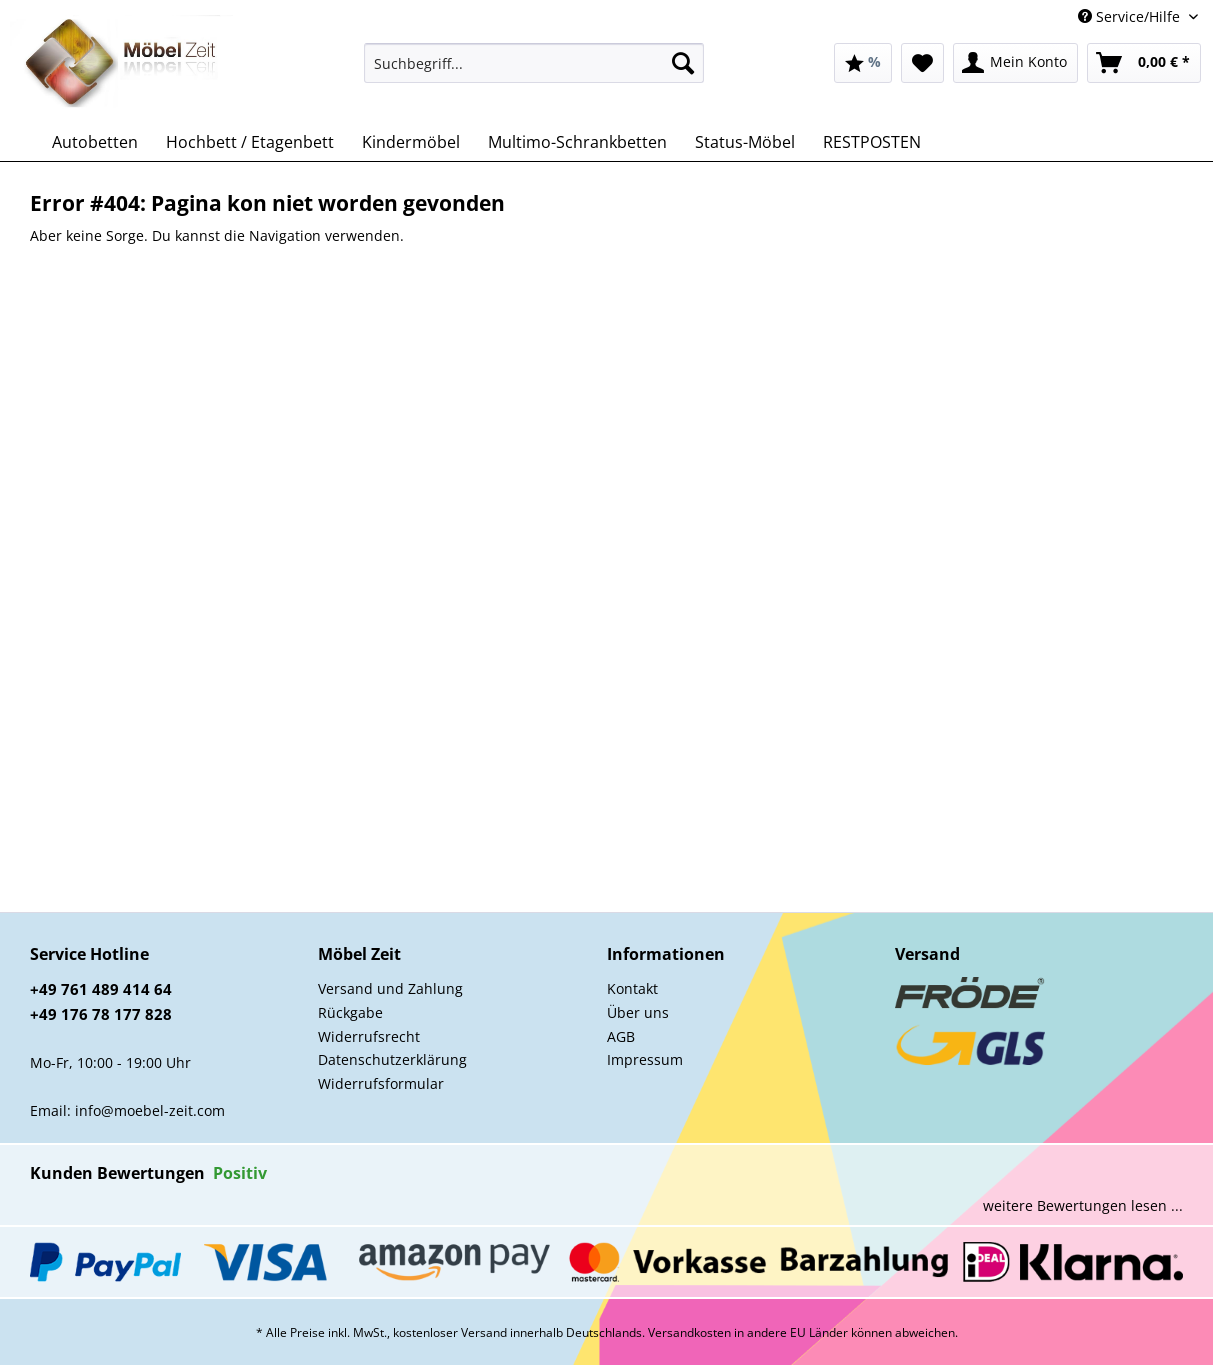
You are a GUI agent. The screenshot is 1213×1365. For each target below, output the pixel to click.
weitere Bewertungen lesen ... (1083, 1205)
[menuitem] (534, 72)
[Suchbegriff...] (534, 63)
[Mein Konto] (1015, 63)
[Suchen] (683, 63)
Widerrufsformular (381, 1083)
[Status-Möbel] (745, 142)
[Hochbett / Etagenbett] (250, 142)
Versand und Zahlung (390, 988)
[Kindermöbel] (411, 142)
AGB (621, 1036)
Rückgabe (350, 1012)
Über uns (638, 1012)
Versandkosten (689, 1332)
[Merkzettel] (922, 63)
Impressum (645, 1059)
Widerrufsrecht (369, 1036)
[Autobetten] (95, 142)
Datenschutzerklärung (392, 1059)
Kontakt (632, 988)
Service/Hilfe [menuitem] (1131, 16)
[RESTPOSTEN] (872, 142)
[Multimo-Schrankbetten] (577, 142)
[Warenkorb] (1144, 63)
